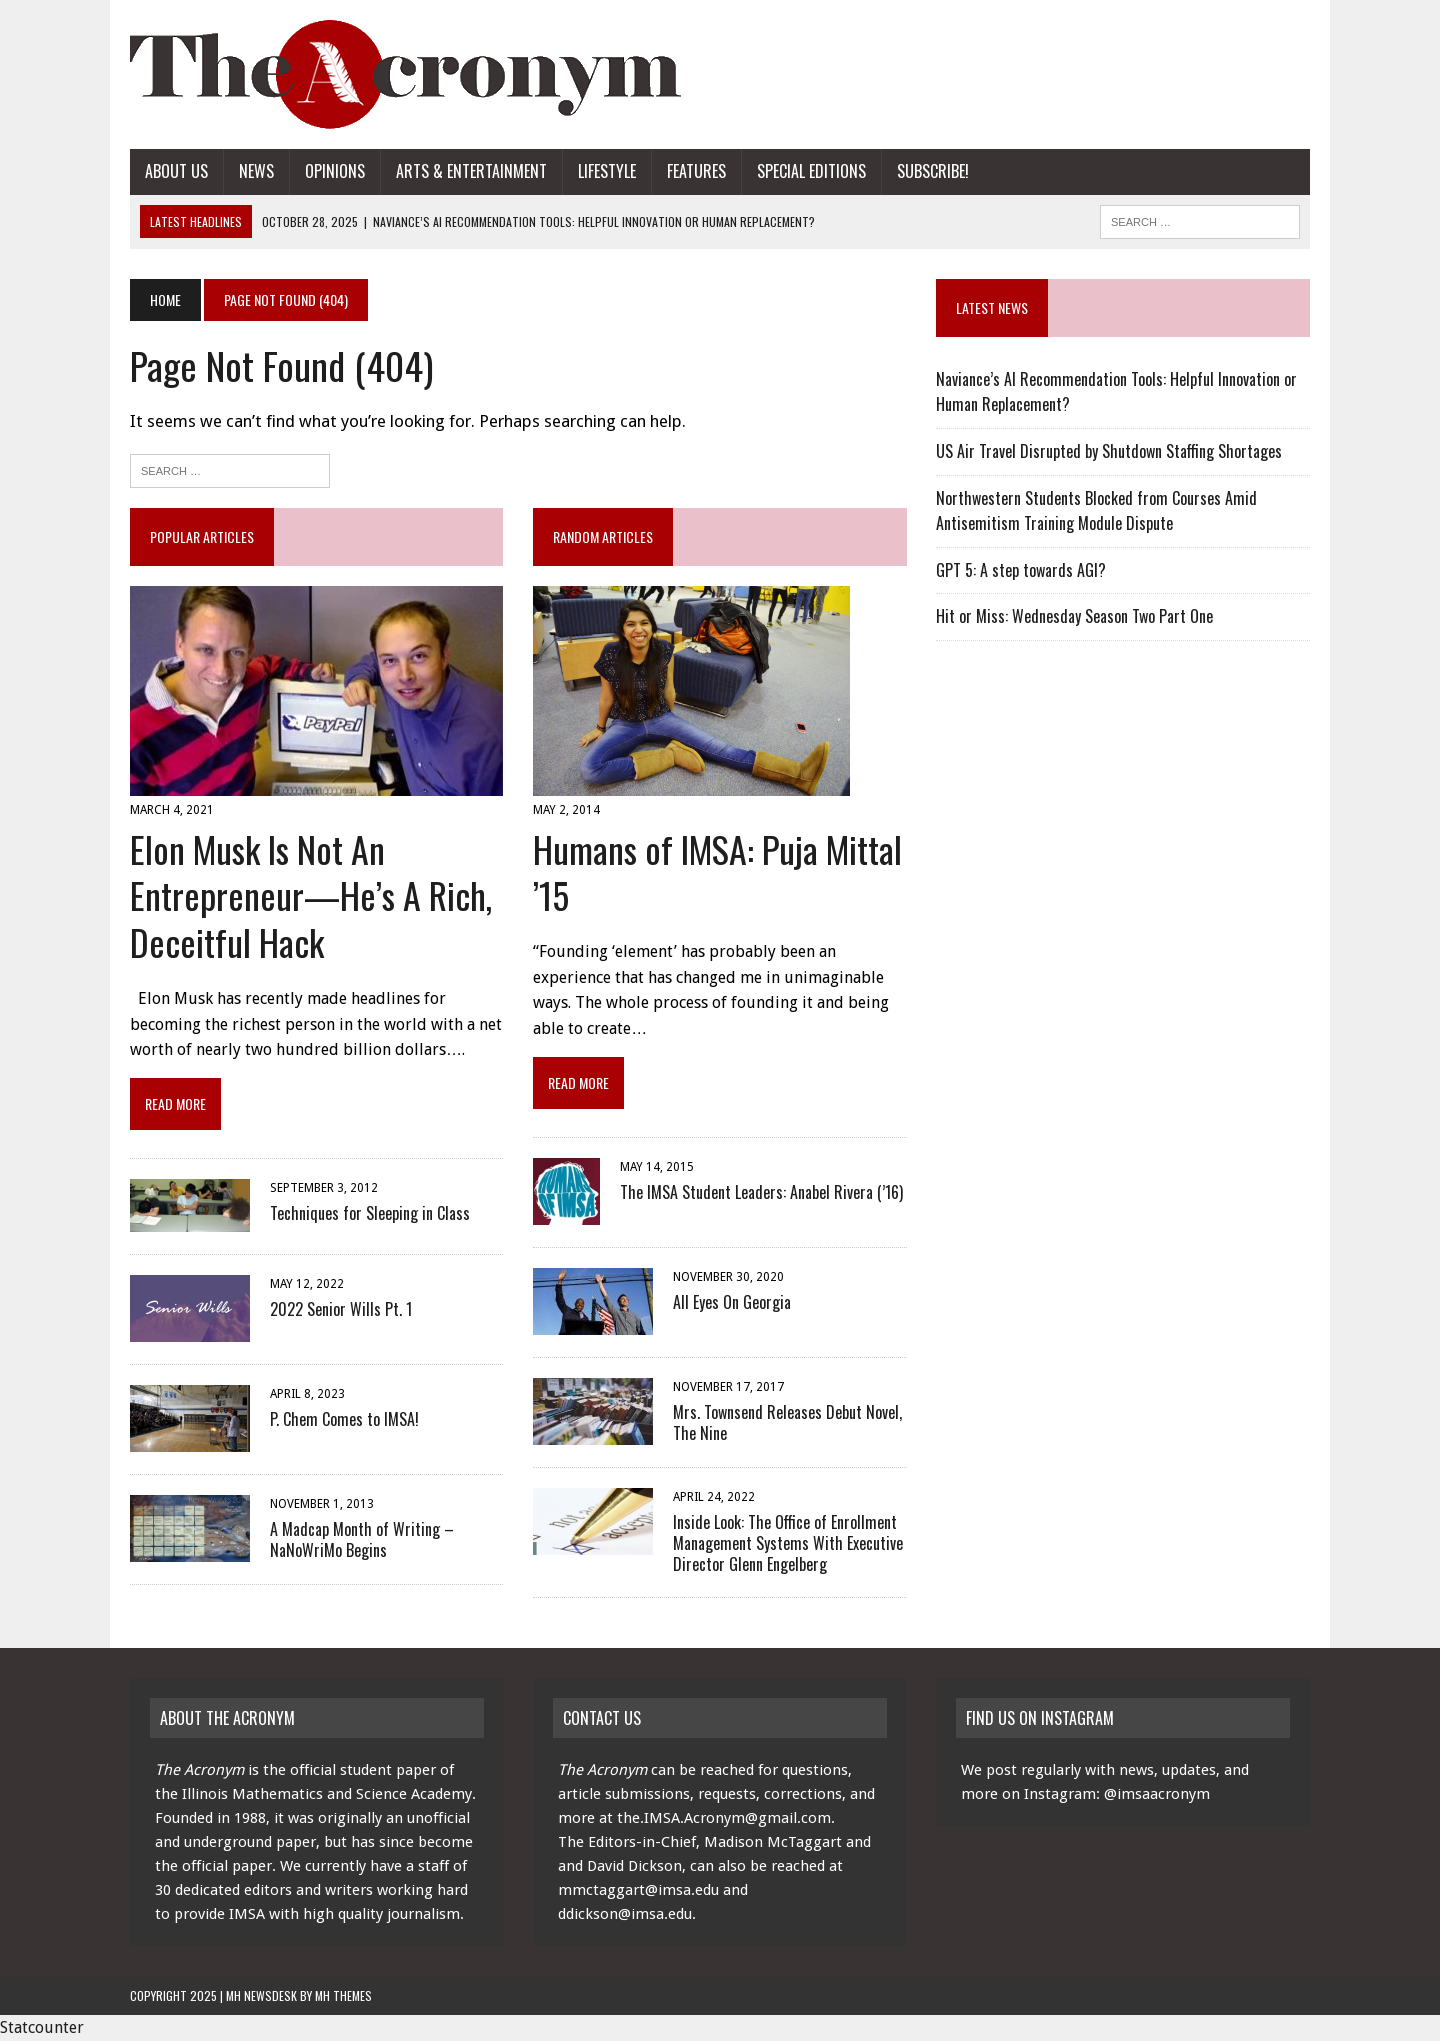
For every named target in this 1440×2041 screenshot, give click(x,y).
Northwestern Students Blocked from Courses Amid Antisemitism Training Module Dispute (1096, 511)
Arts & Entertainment (471, 171)
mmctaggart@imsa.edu (638, 1890)
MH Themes (343, 1995)
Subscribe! (933, 171)
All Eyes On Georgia (732, 1302)
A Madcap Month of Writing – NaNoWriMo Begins (362, 1539)
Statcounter (42, 2027)
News (256, 171)
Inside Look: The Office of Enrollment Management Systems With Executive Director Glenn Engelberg (788, 1543)
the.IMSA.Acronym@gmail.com (724, 1818)
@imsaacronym (1157, 1794)
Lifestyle (607, 171)
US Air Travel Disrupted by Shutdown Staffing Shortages (1109, 451)
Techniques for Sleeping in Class (370, 1213)
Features (696, 171)
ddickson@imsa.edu (625, 1914)
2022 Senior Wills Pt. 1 (341, 1309)
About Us (176, 171)
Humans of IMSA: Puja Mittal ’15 (717, 872)
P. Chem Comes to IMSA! (344, 1419)
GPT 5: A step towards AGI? (1021, 570)
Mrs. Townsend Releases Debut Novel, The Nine (787, 1422)
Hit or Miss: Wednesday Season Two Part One (1074, 616)
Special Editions (811, 171)
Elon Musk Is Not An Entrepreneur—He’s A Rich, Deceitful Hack (311, 895)
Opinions (335, 171)
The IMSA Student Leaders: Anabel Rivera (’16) (761, 1192)
